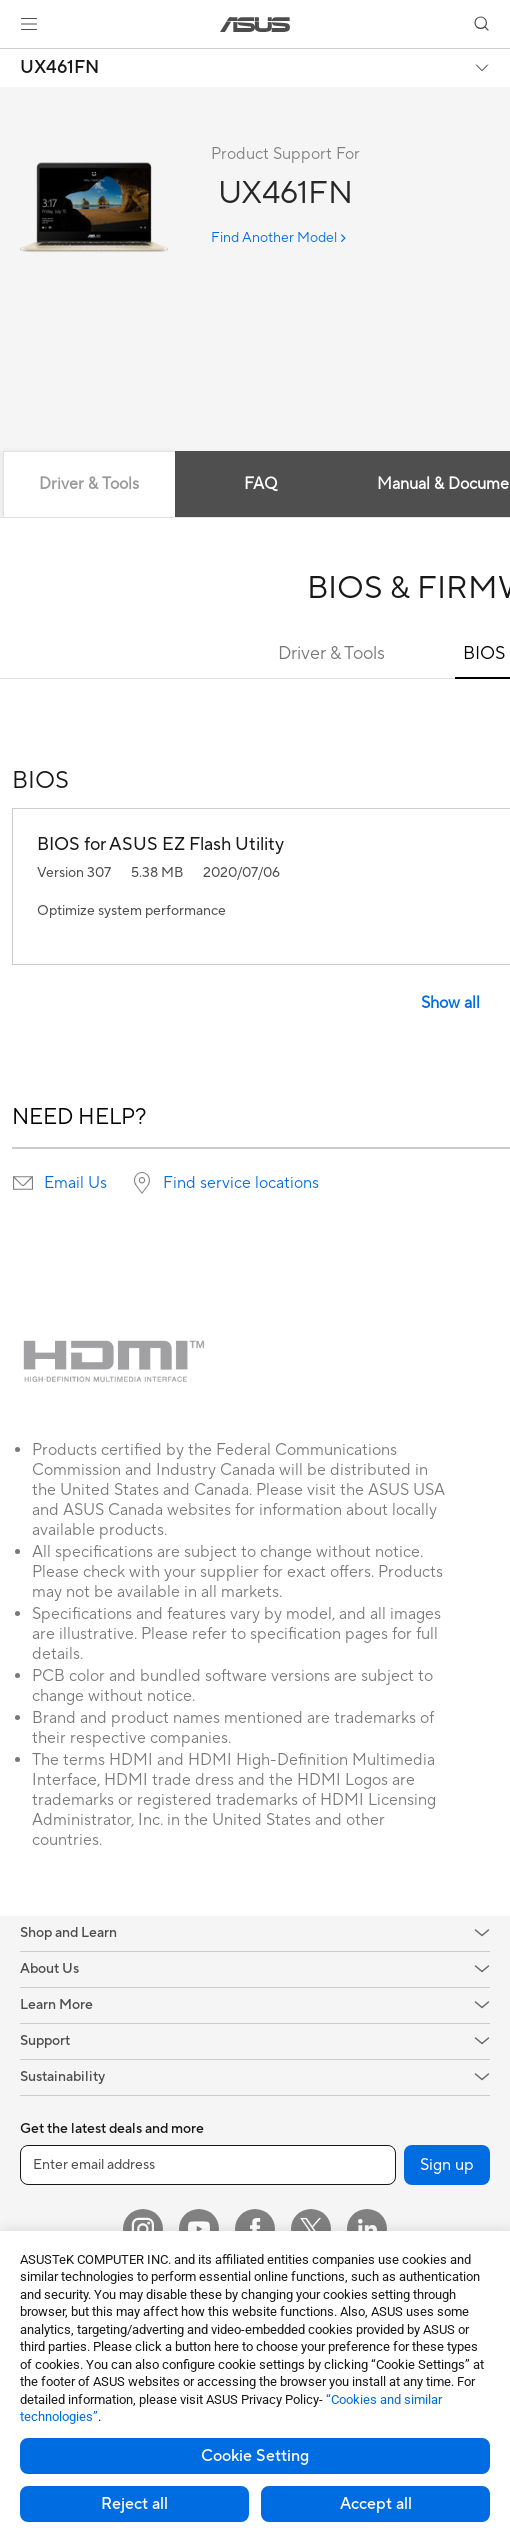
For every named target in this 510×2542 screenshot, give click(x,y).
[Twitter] (311, 2229)
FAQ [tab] (260, 484)
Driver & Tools (331, 653)
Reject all (134, 2504)
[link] (255, 24)
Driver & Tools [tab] (89, 484)
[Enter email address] (208, 2165)
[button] (29, 24)
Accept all (376, 2504)
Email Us (75, 1183)
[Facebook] (255, 2229)
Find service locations (241, 1183)
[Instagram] (143, 2229)
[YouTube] (199, 2229)
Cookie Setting (255, 2456)
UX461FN (59, 68)
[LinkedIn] (367, 2229)
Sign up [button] (447, 2165)
